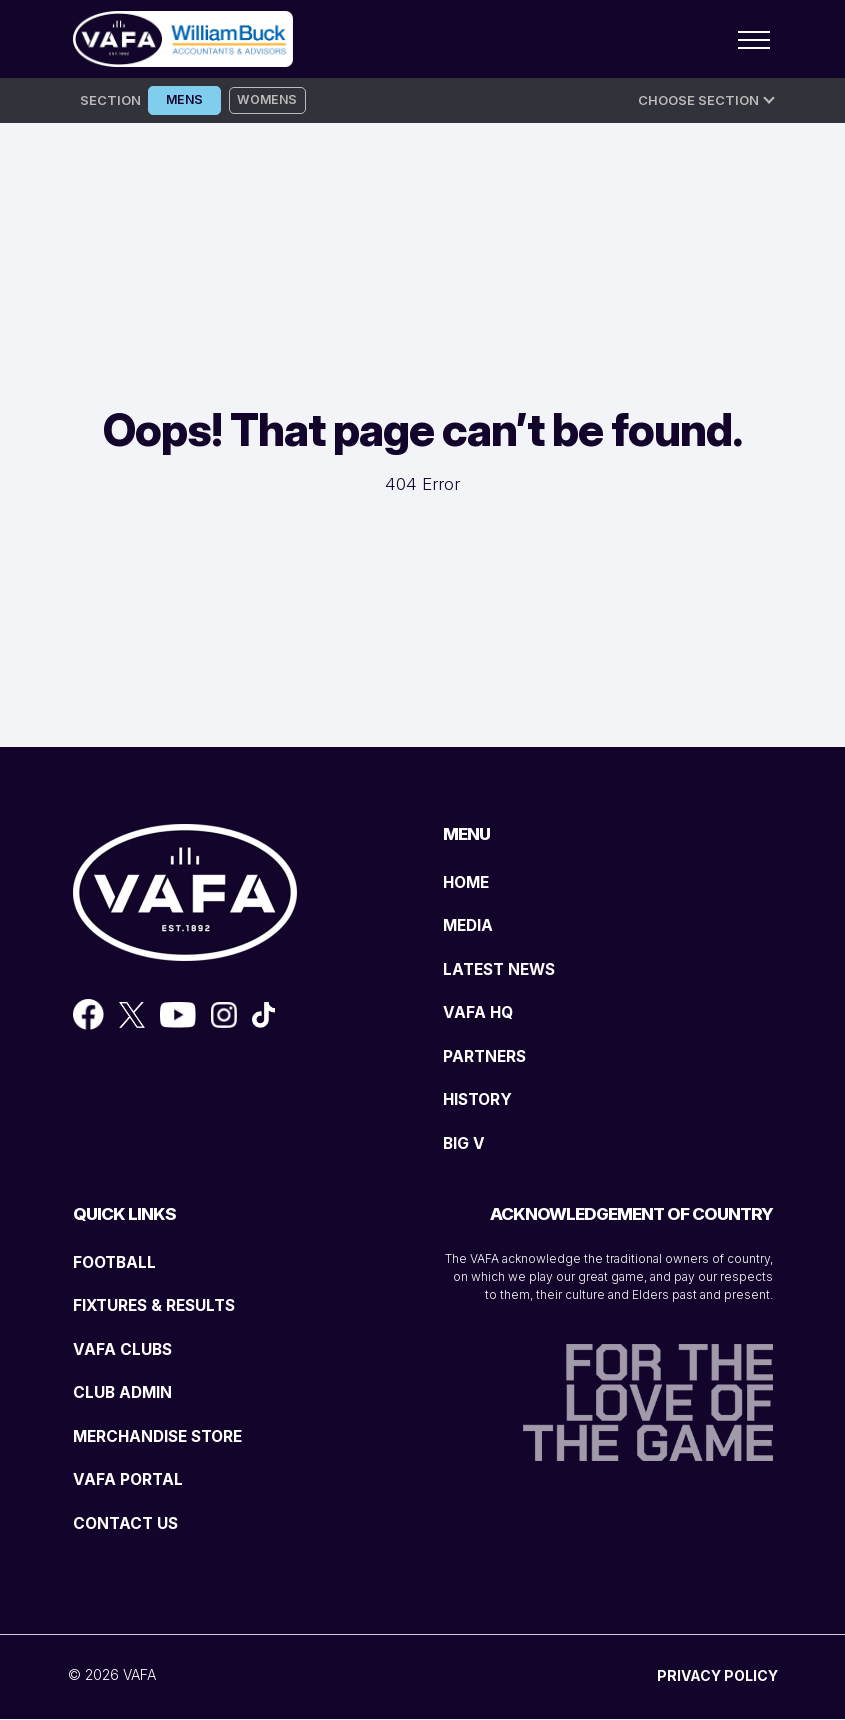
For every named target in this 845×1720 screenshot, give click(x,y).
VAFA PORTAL (132, 1480)
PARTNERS (488, 1056)
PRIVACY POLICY (717, 1676)
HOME (469, 882)
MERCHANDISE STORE (166, 1436)
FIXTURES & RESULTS (161, 1306)
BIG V (466, 1143)
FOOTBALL (118, 1262)
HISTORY (481, 1100)
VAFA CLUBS (126, 1349)
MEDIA (471, 926)
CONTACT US (129, 1523)
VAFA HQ (481, 1013)
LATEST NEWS (504, 969)
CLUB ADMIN (127, 1393)
